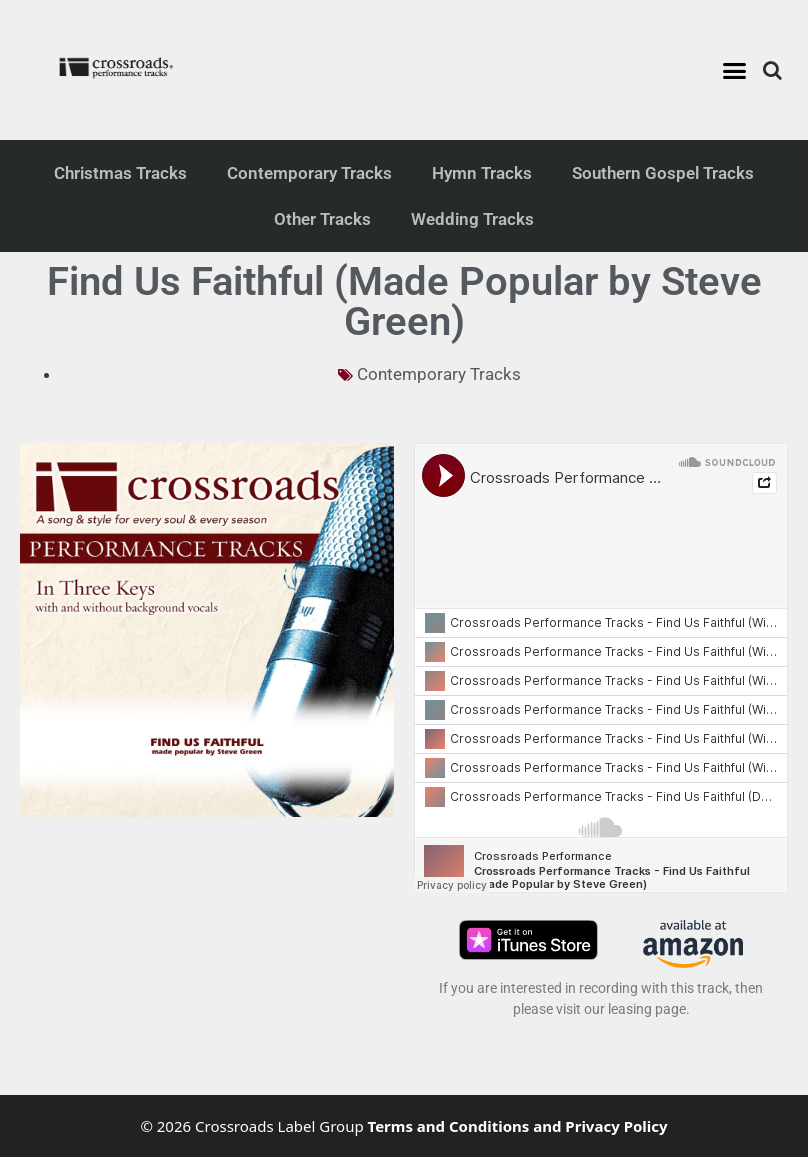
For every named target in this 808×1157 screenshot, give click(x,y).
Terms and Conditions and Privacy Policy (518, 1126)
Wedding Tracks (472, 219)
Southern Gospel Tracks (663, 173)
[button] (734, 70)
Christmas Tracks (120, 173)
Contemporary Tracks (309, 173)
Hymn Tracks (482, 173)
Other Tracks (322, 219)
